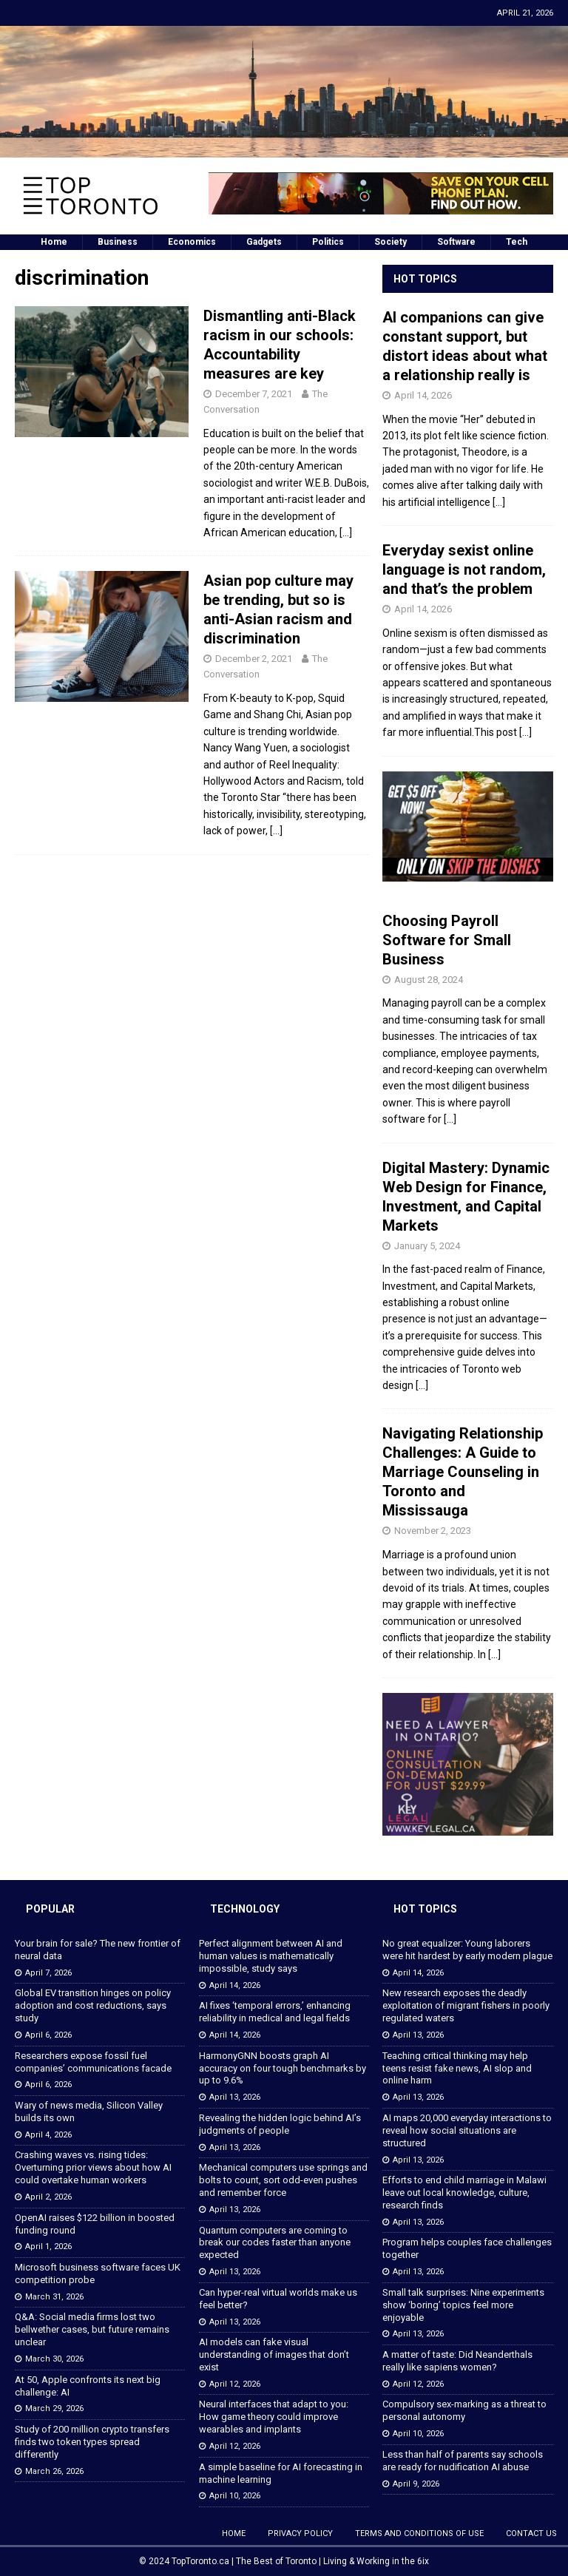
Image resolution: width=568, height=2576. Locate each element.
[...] (499, 502)
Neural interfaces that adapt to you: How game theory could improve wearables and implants (273, 2416)
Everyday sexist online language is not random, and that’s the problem (464, 569)
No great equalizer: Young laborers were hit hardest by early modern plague (467, 1949)
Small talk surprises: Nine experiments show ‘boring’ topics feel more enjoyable (463, 2305)
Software (456, 242)
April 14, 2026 (423, 395)
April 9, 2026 (416, 2484)
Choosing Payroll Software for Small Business (446, 940)
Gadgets (264, 242)
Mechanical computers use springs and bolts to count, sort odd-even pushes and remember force (283, 2180)
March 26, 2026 (54, 2471)
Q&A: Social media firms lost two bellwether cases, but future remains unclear (92, 2329)
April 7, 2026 (48, 1973)
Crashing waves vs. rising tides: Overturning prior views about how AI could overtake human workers (93, 2167)
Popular (50, 1909)
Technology (245, 1909)
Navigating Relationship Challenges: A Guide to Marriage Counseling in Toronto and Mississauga (462, 1471)
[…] (345, 532)
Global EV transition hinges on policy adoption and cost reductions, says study (93, 2005)
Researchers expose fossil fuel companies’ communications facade (93, 2062)
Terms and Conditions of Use (419, 2533)
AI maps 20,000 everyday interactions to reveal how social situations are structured (467, 2130)
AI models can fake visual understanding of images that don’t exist (274, 2354)
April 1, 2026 (48, 2246)
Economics (192, 242)
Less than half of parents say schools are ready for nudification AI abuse (462, 2460)
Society (390, 242)
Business (118, 242)
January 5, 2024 (427, 1245)
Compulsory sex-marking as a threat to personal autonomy (464, 2410)
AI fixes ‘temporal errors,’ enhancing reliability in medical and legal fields (275, 2012)
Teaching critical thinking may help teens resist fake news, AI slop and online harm (457, 2068)
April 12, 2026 (234, 2384)
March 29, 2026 (54, 2408)
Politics (328, 242)
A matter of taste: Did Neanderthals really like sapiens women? (457, 2361)
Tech (516, 242)
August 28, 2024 (428, 979)
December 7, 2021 (253, 393)
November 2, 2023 (432, 1530)
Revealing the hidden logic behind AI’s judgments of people (280, 2124)
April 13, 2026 (234, 2097)
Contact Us (531, 2533)
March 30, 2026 (54, 2359)
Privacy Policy (300, 2533)
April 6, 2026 (48, 2035)
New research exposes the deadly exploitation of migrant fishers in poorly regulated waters (466, 2005)
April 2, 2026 (48, 2197)
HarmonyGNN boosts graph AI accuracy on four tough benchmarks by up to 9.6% (282, 2068)
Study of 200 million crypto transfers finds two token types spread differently (92, 2442)
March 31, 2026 (54, 2297)
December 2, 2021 (253, 658)
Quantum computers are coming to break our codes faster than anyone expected (275, 2243)
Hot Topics (425, 279)
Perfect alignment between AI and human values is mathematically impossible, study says (270, 1956)
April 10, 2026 (234, 2496)
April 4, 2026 (48, 2135)
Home (54, 242)
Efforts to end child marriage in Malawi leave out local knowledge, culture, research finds (464, 2192)
